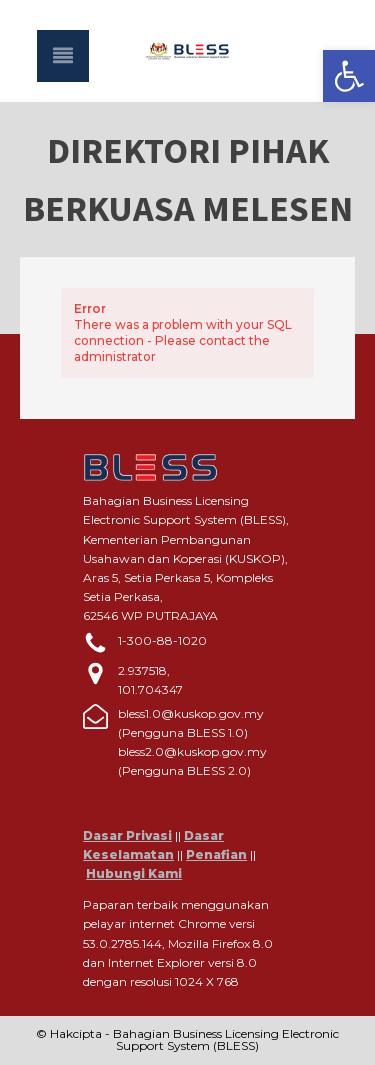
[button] (349, 76)
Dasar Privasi (127, 835)
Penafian (216, 854)
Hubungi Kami (134, 873)
